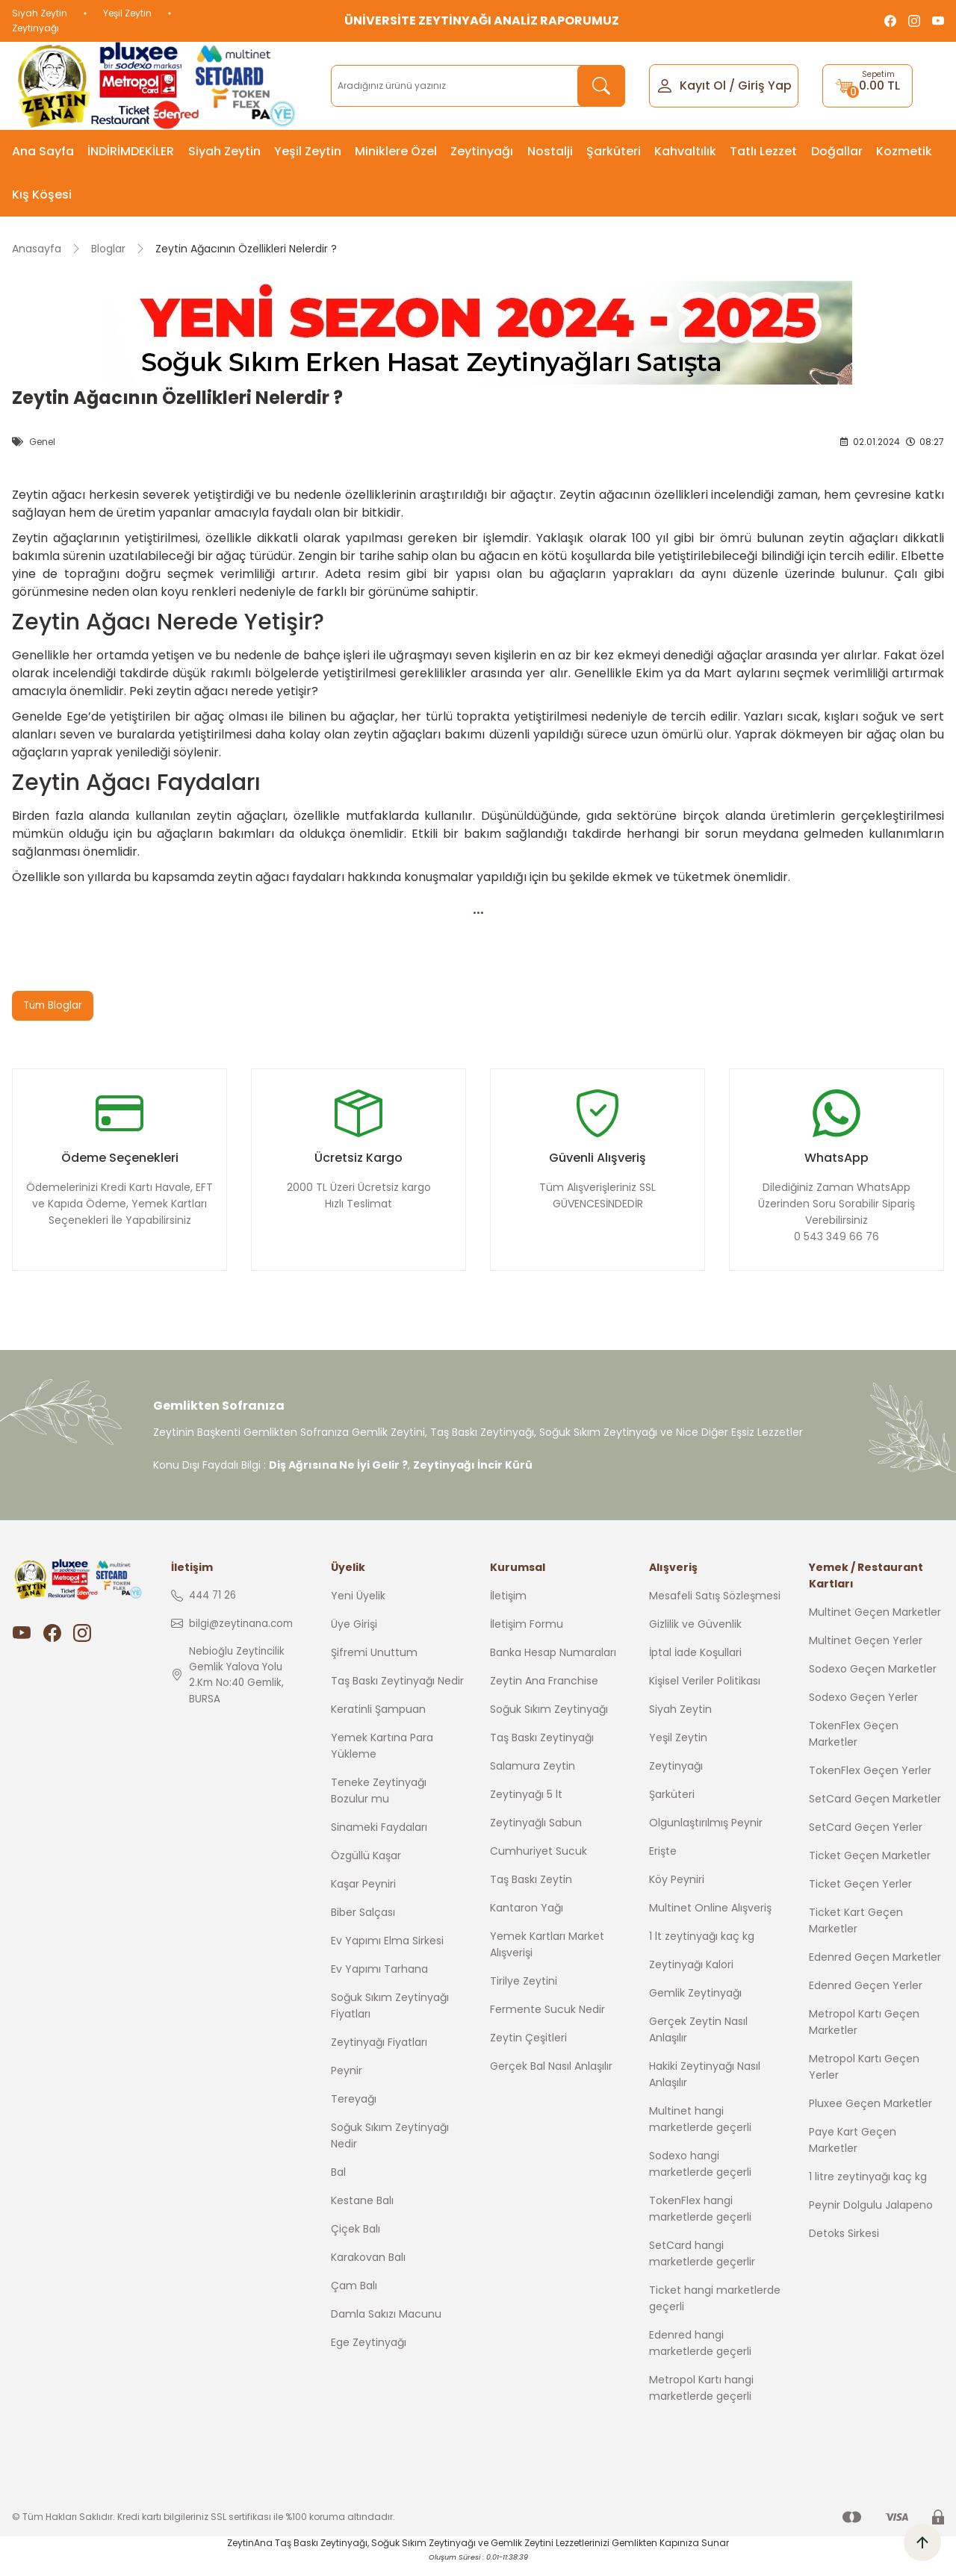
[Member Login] (665, 84)
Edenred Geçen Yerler (865, 1998)
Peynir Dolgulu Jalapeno (871, 2217)
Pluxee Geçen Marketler (870, 2116)
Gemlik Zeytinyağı (695, 2005)
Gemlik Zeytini (522, 2555)
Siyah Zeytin (39, 13)
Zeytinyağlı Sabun (536, 1835)
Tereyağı (353, 2111)
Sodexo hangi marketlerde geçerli (700, 2176)
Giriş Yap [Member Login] (765, 85)
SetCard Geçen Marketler (875, 1811)
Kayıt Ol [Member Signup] (703, 85)
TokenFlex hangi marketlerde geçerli (700, 2221)
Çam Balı (354, 2298)
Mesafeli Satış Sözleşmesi (714, 1608)
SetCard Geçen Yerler (865, 1839)
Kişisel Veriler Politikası (704, 1693)
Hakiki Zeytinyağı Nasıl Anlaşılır (704, 2087)
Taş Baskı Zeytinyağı (542, 1750)
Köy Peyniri (676, 1892)
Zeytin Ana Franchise (544, 1693)
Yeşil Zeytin (127, 13)
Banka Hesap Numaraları (553, 1665)
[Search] (478, 86)
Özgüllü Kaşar (366, 1868)
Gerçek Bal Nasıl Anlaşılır (551, 2078)
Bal (338, 2184)
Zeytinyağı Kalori (691, 1977)
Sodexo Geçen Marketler (873, 1681)
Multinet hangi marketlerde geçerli (700, 2131)
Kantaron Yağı (526, 1920)
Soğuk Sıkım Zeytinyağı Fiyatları (390, 2018)
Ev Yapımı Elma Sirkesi (387, 1953)
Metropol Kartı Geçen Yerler (864, 2079)
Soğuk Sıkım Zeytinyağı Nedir (390, 2148)
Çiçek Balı (355, 2241)
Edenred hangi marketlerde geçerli (700, 2355)
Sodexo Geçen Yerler (863, 1709)
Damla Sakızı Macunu (386, 2326)
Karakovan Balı (368, 2269)
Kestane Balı (362, 2213)
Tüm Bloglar (54, 1005)
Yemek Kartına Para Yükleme (382, 1758)
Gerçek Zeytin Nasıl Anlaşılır (698, 2042)
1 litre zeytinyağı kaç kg (868, 2189)
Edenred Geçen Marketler (875, 1969)
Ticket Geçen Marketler (870, 1868)
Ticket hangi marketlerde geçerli (714, 2311)
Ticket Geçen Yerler (860, 1896)
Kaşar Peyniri (363, 1896)
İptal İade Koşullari (695, 1665)
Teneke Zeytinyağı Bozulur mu (378, 1803)
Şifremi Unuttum (374, 1665)
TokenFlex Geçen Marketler (853, 1746)
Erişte (663, 1863)
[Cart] (867, 86)
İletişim (508, 1608)
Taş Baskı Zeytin (531, 1892)
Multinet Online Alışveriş (710, 1920)
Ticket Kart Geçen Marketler (856, 1933)
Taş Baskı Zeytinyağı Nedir (397, 1693)
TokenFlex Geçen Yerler (870, 1783)
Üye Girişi (354, 1636)
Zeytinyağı (35, 28)
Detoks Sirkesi (844, 2246)
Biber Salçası (363, 1924)
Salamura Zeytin (532, 1778)
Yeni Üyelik (358, 1608)
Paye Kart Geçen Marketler (852, 2152)
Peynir (346, 2083)
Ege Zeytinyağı (368, 2355)
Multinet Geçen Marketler (875, 1624)
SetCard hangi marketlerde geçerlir (702, 2266)
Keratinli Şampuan (378, 1721)
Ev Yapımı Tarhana (379, 1981)
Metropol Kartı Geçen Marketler (864, 2034)
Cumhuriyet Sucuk (538, 1863)
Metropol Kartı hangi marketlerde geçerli (701, 2400)
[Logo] (159, 86)
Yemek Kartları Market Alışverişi (547, 1957)
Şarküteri (672, 1806)
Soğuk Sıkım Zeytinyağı (549, 1721)
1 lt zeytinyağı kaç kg (701, 1948)
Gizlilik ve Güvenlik (695, 1636)
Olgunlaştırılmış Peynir (706, 1835)
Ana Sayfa (43, 151)
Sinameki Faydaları (379, 1839)
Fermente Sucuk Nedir (547, 2022)
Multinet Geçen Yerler (865, 1653)
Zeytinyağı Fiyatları (379, 2054)
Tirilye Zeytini (523, 1993)
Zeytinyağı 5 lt (526, 1806)
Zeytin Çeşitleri (528, 2050)
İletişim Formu (526, 1636)
